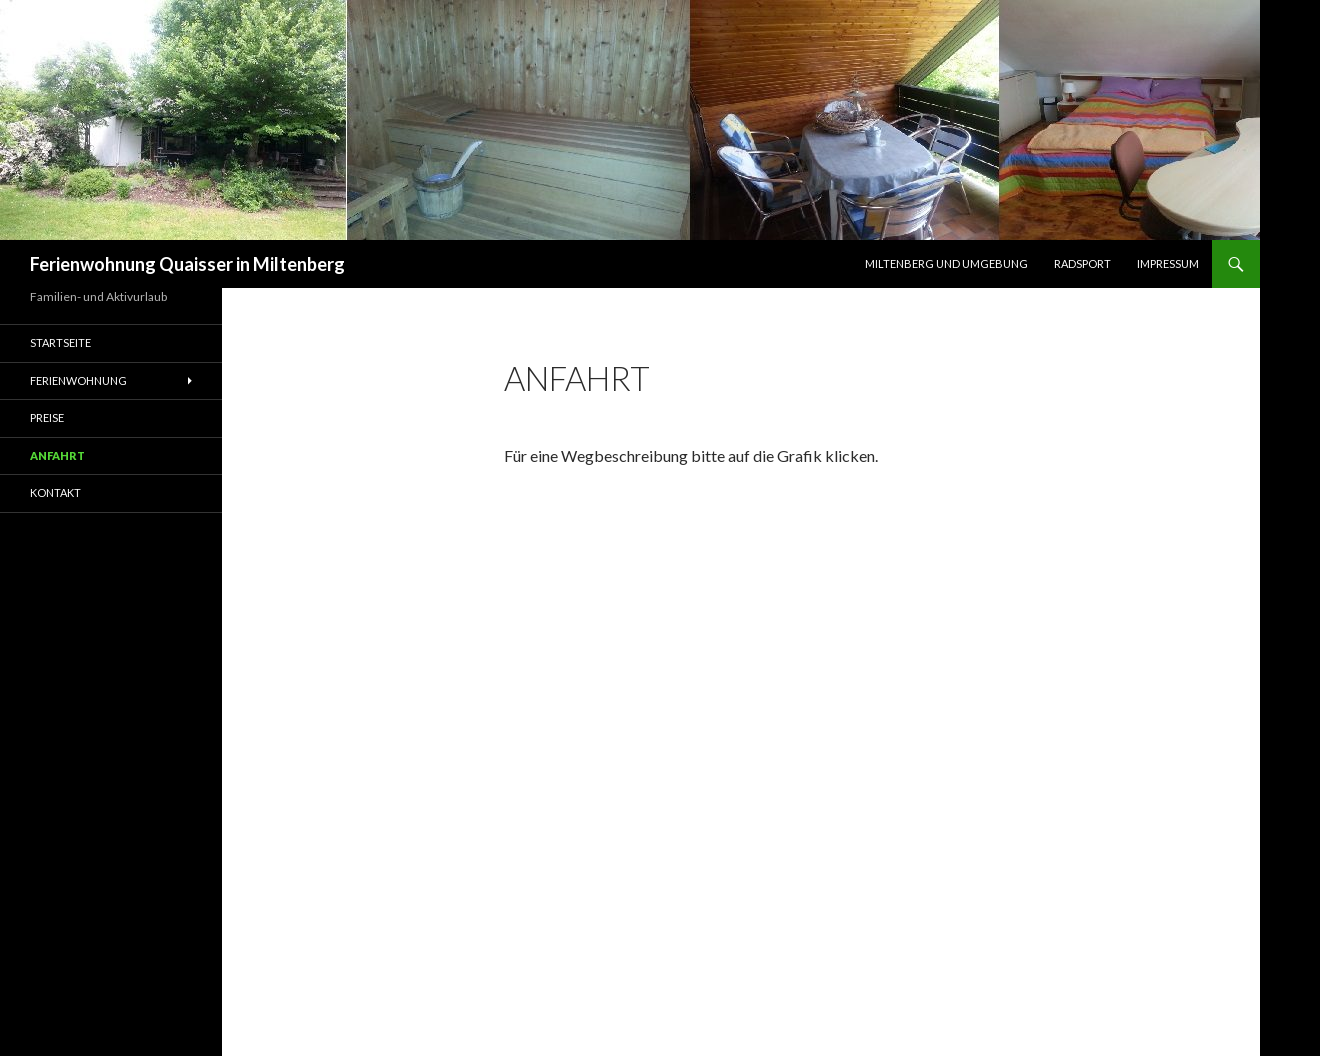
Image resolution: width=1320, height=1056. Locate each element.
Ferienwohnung (78, 380)
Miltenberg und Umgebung (946, 263)
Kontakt (55, 492)
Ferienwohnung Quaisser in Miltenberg (187, 264)
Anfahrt (57, 455)
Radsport (1082, 263)
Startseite (60, 342)
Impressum (1168, 263)
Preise (47, 417)
